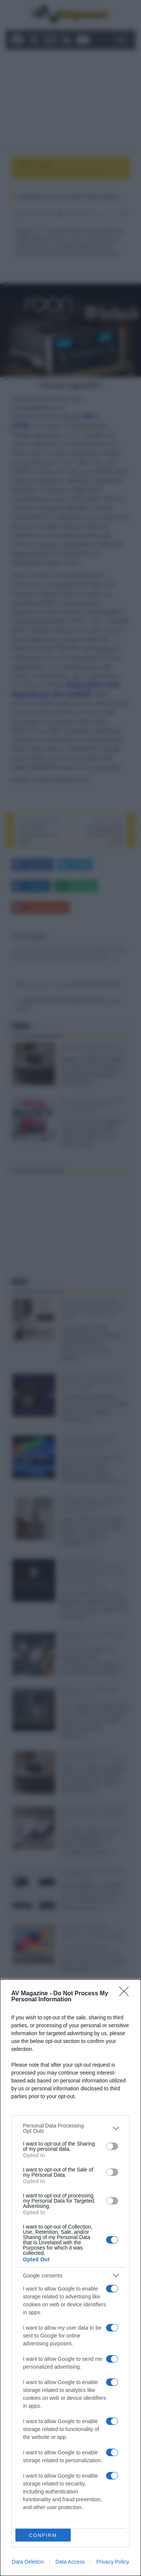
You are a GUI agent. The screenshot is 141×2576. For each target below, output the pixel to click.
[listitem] (70, 2128)
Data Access (70, 2562)
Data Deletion (28, 2562)
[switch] (112, 2146)
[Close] (126, 1994)
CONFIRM (43, 2535)
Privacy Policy (112, 2562)
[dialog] (70, 2277)
